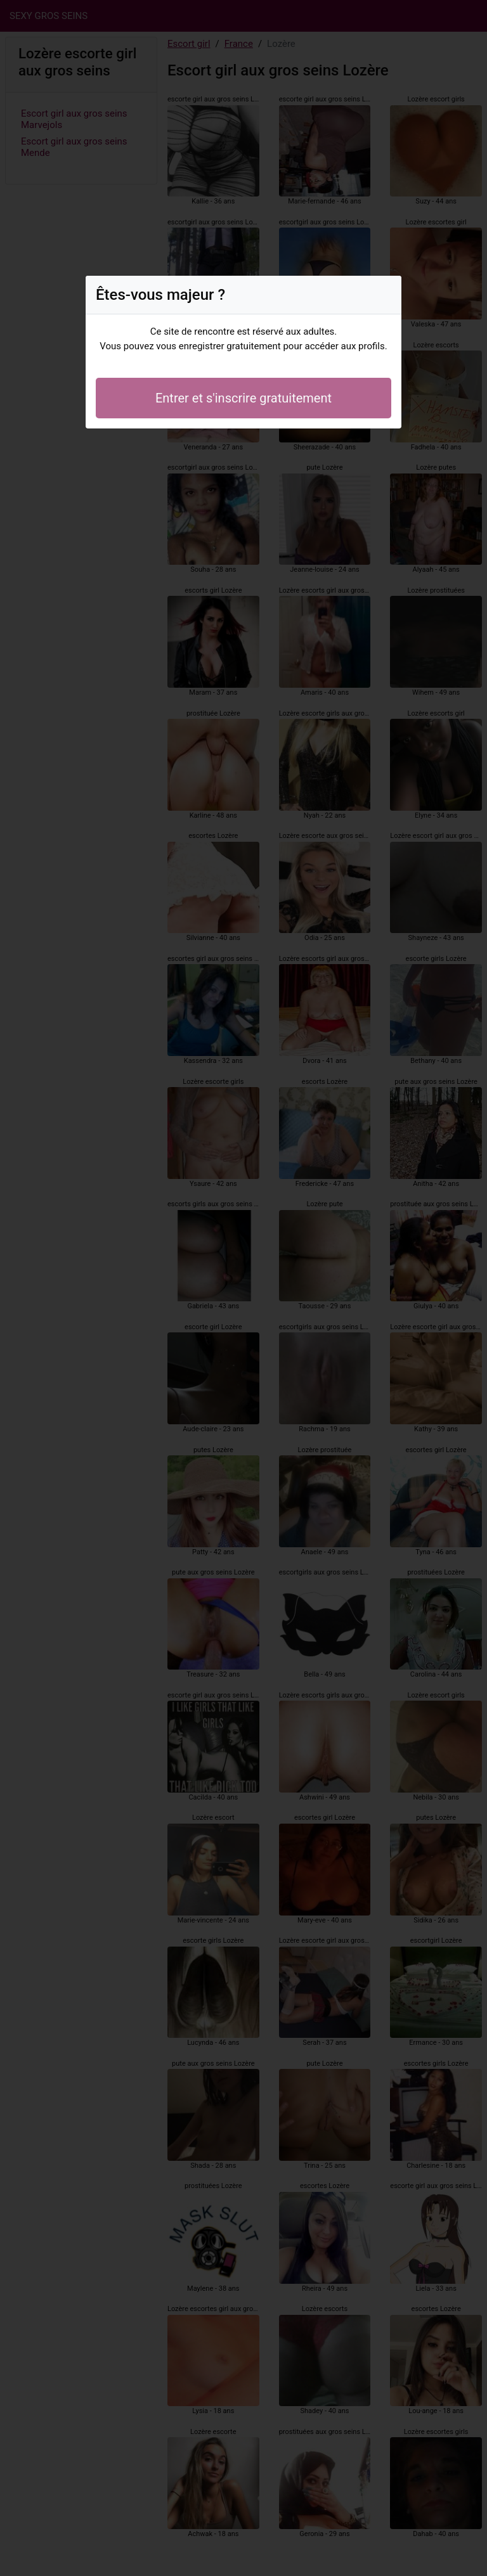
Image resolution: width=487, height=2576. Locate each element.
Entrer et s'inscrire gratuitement (243, 398)
